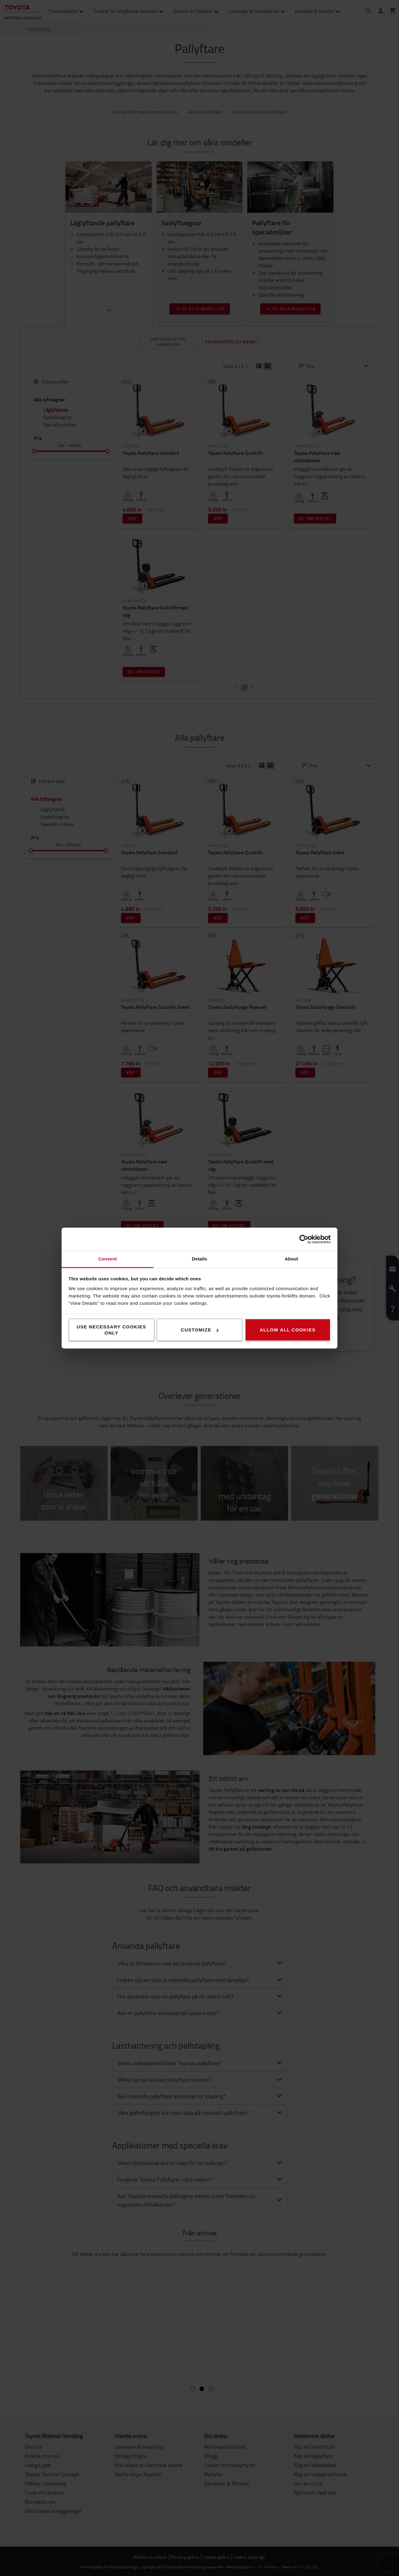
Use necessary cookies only (111, 1329)
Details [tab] (199, 1258)
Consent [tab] (107, 1258)
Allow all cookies (287, 1329)
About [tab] (291, 1258)
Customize (199, 1329)
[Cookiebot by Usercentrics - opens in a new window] (304, 1239)
